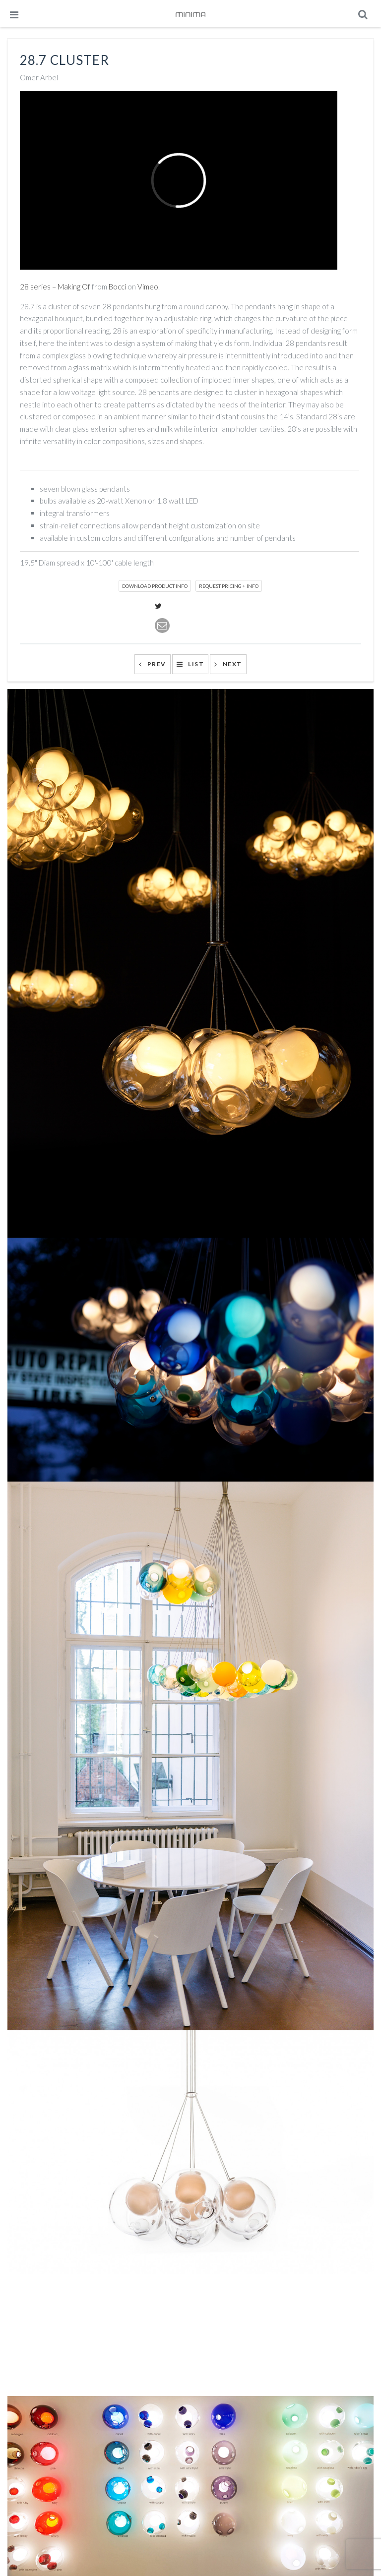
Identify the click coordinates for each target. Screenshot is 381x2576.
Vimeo (147, 286)
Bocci (117, 286)
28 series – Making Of (55, 286)
